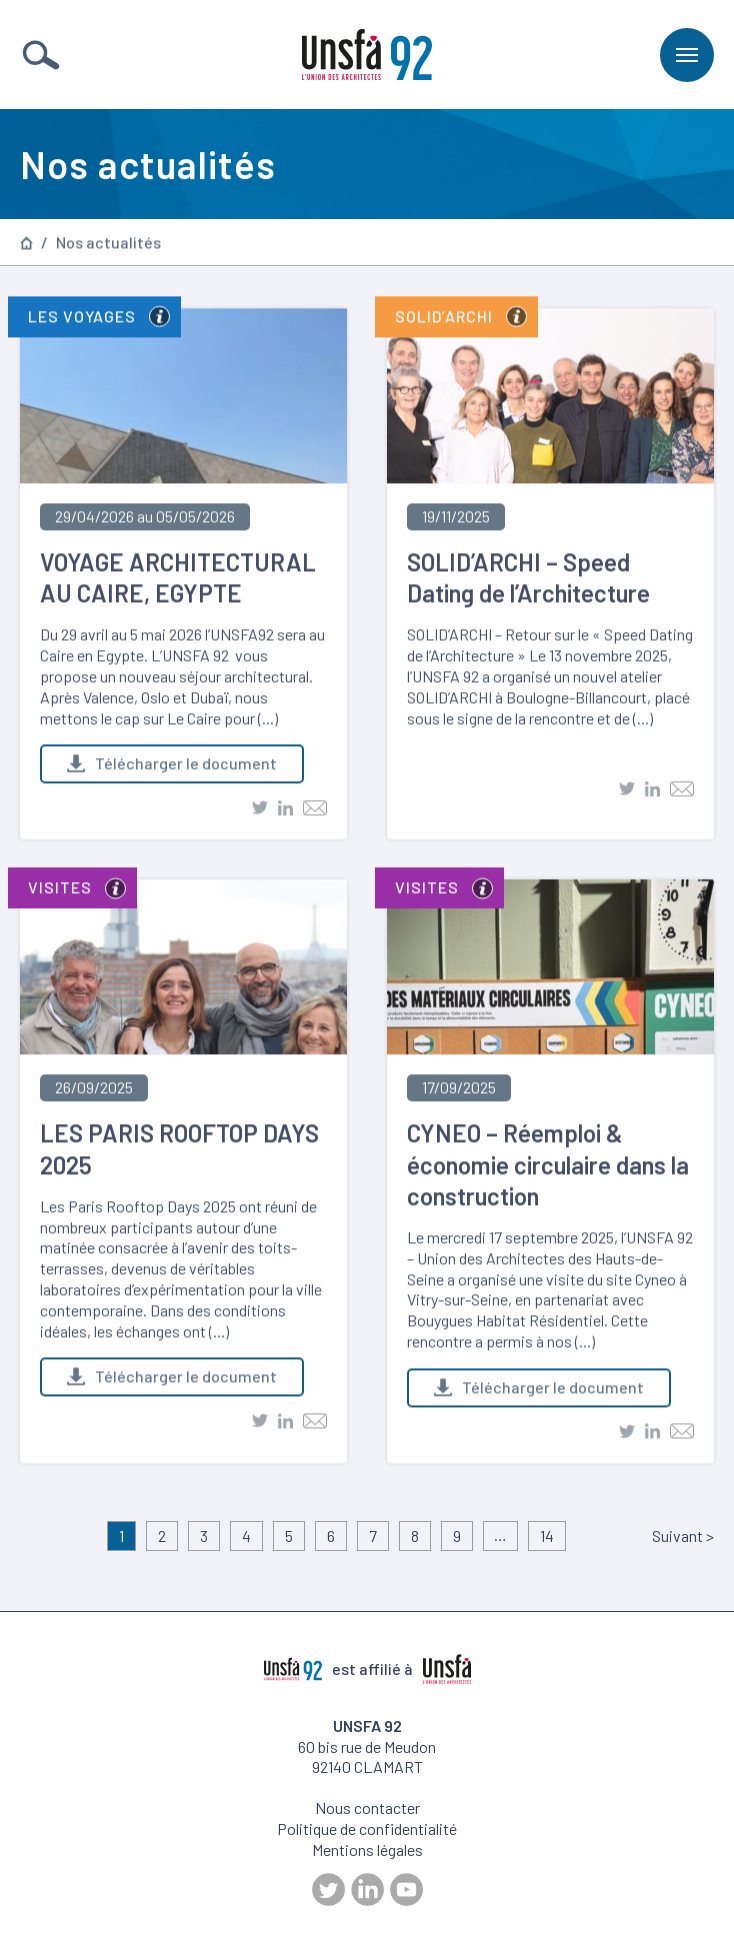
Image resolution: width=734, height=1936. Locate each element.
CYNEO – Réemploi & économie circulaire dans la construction (548, 1167)
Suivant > (683, 1536)
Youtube (406, 1889)
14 (547, 1535)
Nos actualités (108, 244)
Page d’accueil (26, 243)
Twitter (328, 1889)
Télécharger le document (172, 766)
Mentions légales (367, 1849)
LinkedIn (367, 1889)
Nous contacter (367, 1807)
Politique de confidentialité (367, 1828)
